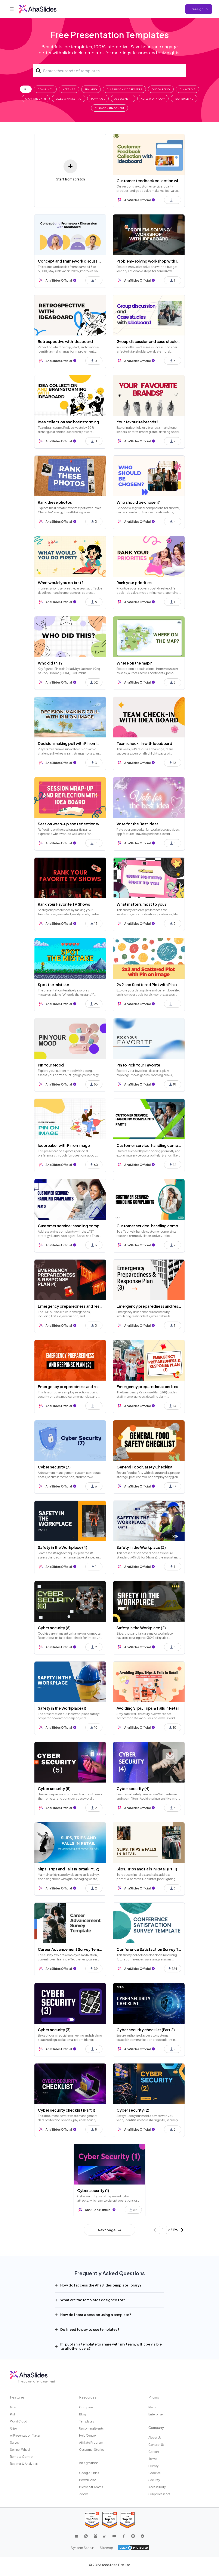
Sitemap (106, 2547)
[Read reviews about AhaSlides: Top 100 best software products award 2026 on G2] (92, 2520)
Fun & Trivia (187, 89)
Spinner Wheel (20, 2449)
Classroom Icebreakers (124, 89)
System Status (83, 2547)
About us (154, 2437)
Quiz (13, 2407)
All (26, 89)
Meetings (68, 89)
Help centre (87, 2435)
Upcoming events (91, 2428)
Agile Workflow (153, 98)
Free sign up (199, 9)
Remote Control (21, 2456)
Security (154, 2480)
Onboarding (161, 89)
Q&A (13, 2428)
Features (17, 2397)
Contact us (156, 2444)
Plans (152, 2407)
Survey (15, 2442)
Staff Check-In (35, 98)
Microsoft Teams (91, 2487)
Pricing (153, 2397)
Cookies (154, 2473)
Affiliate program (91, 2442)
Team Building (184, 98)
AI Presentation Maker (25, 2435)
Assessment (123, 98)
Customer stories (91, 2449)
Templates (86, 2421)
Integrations (89, 2463)
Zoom (83, 2494)
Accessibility (157, 2487)
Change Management (109, 108)
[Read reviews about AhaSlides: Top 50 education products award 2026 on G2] (109, 2520)
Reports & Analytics (24, 2463)
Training (91, 89)
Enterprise (155, 2414)
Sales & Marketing (68, 98)
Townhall (98, 98)
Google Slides (89, 2473)
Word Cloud (18, 2421)
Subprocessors (159, 2494)
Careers (154, 2451)
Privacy (153, 2466)
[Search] (109, 70)
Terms (152, 2459)
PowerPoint (87, 2480)
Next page (109, 2230)
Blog (82, 2414)
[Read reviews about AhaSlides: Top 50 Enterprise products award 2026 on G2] (127, 2520)
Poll (12, 2414)
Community (45, 89)
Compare (86, 2407)
